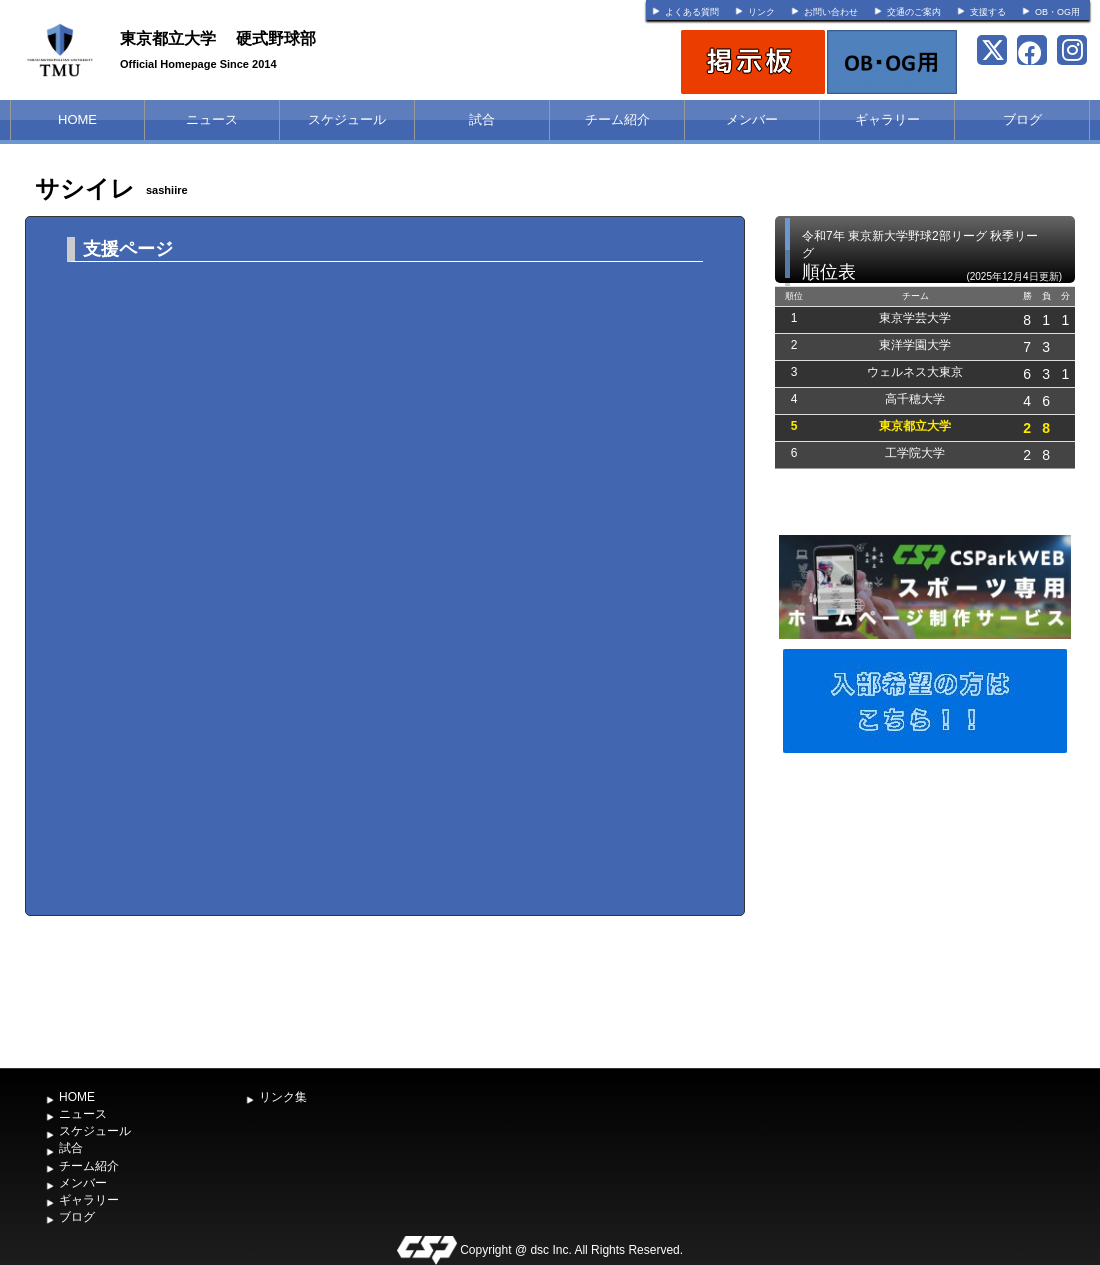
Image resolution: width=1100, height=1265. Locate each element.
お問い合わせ (831, 12)
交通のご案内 (914, 12)
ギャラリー (887, 119)
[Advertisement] (925, 908)
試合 (482, 119)
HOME (77, 119)
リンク (761, 12)
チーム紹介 (617, 119)
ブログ (1022, 119)
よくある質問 (692, 12)
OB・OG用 (1057, 12)
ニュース (212, 119)
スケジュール (347, 119)
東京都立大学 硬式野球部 (218, 38)
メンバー (752, 119)
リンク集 (283, 1097)
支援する (988, 12)
